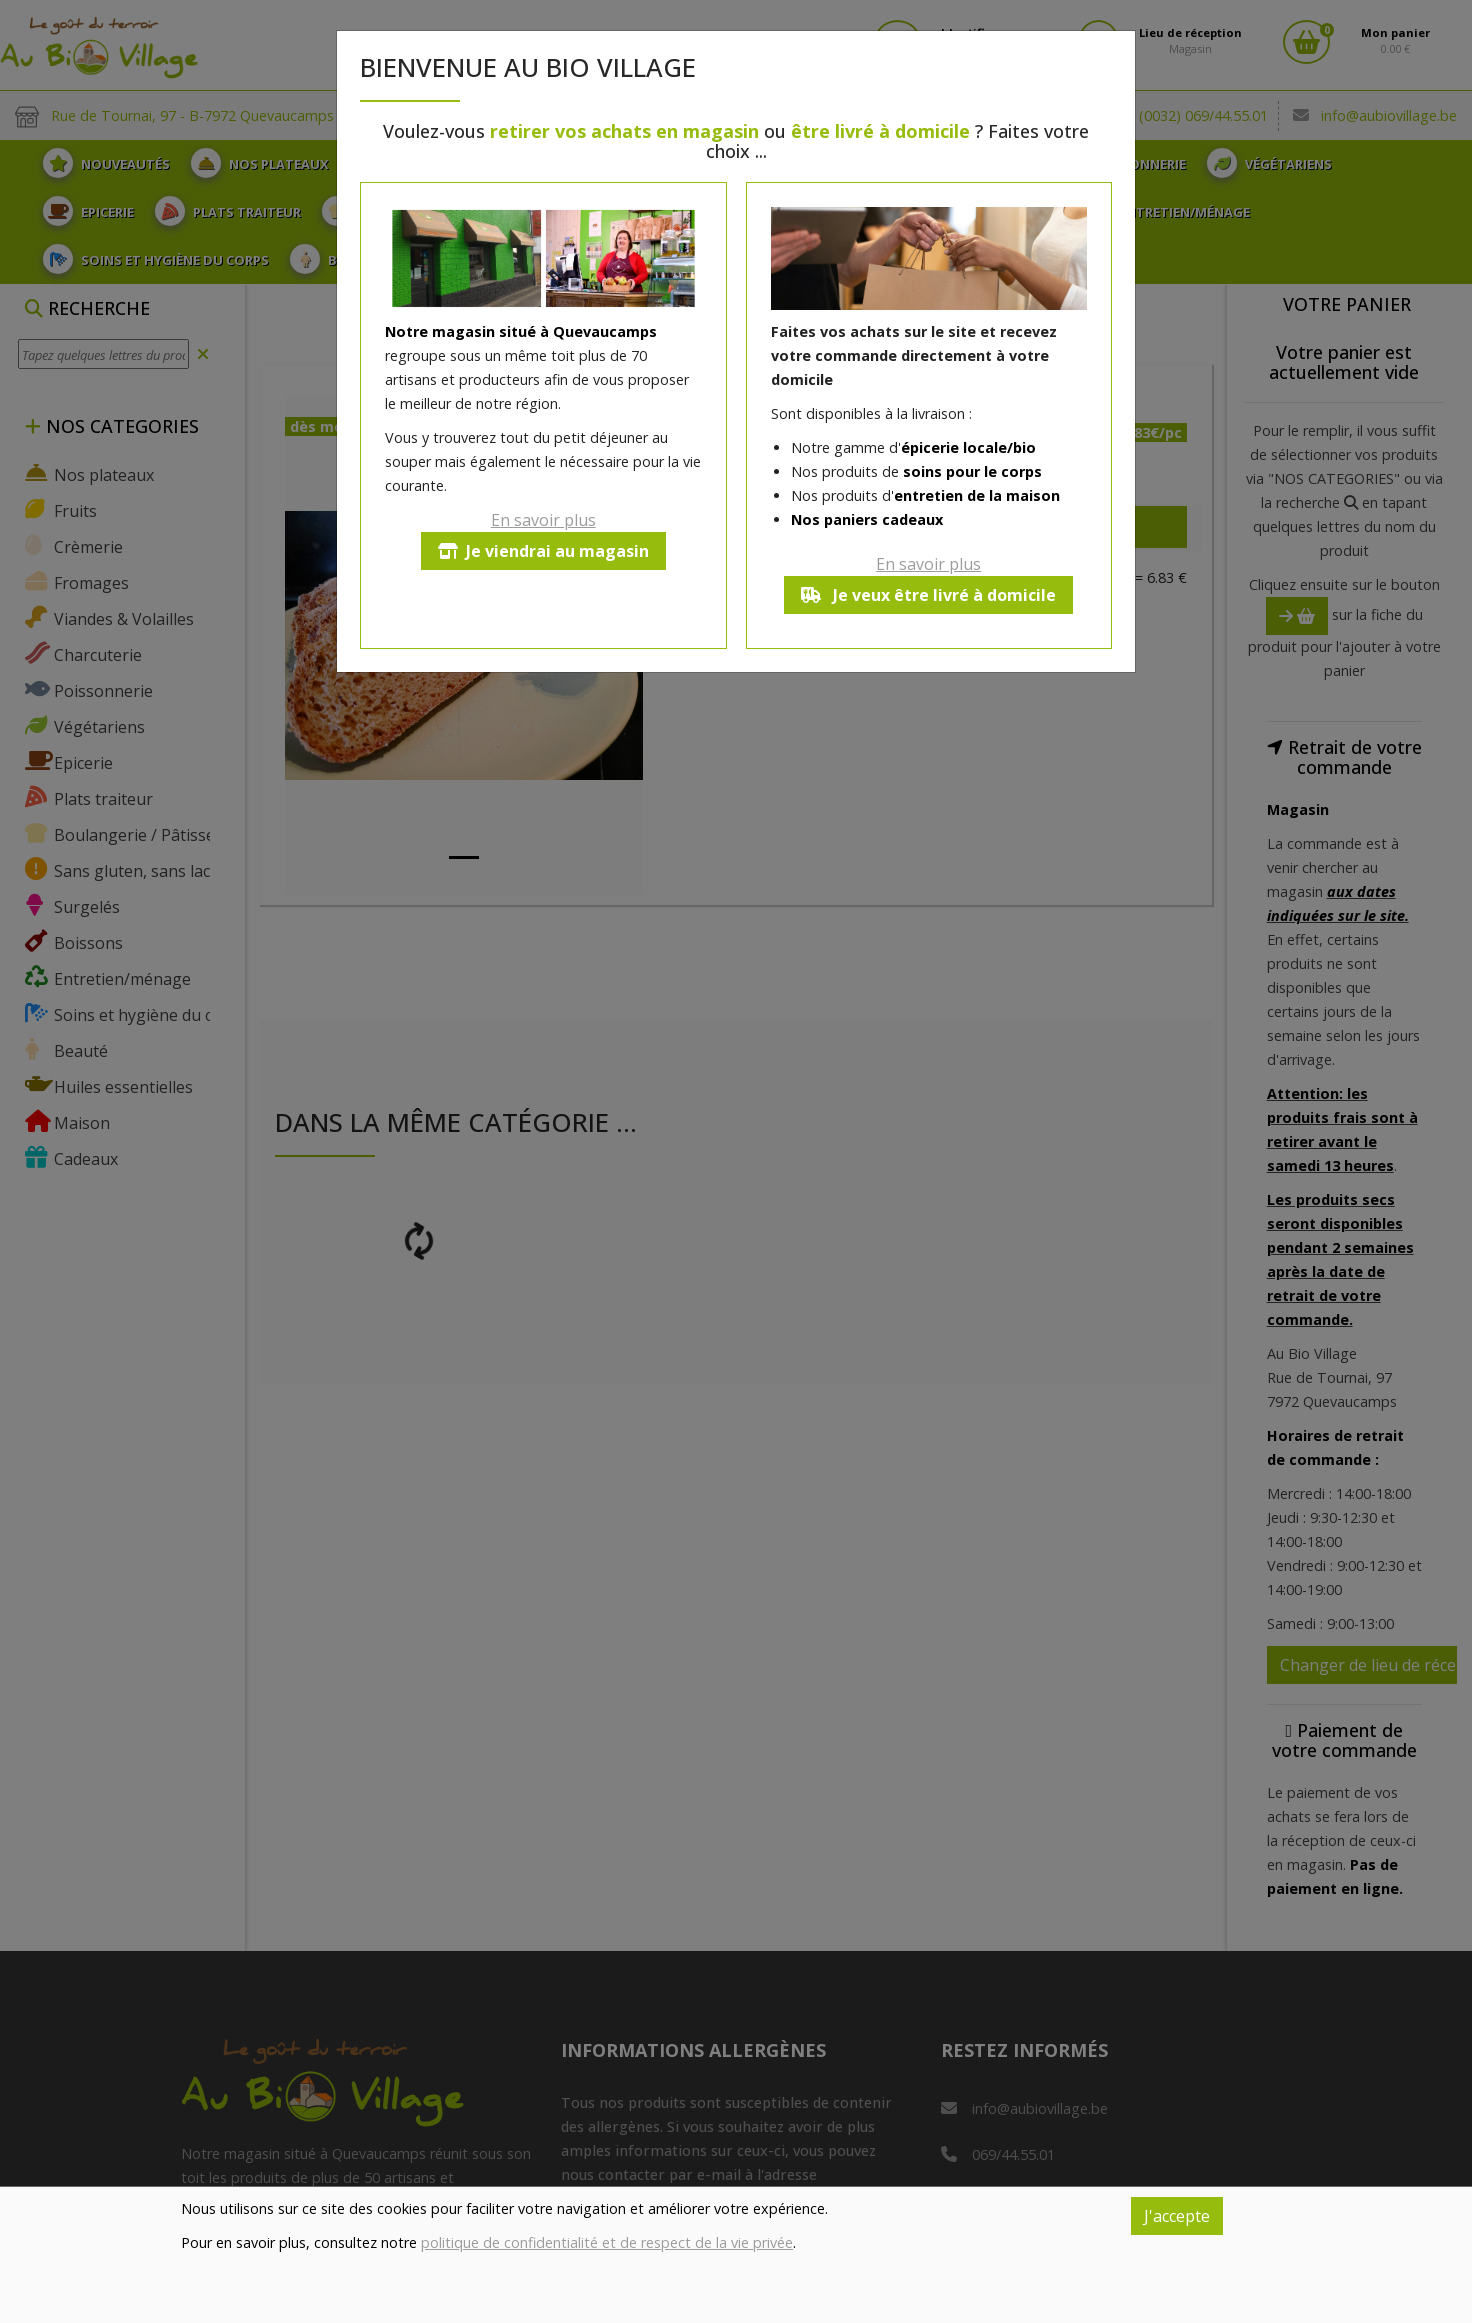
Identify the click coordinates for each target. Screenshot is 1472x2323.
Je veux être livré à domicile (928, 595)
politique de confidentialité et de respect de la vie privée (607, 2242)
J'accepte (1177, 2216)
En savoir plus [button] (543, 520)
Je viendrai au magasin (543, 551)
